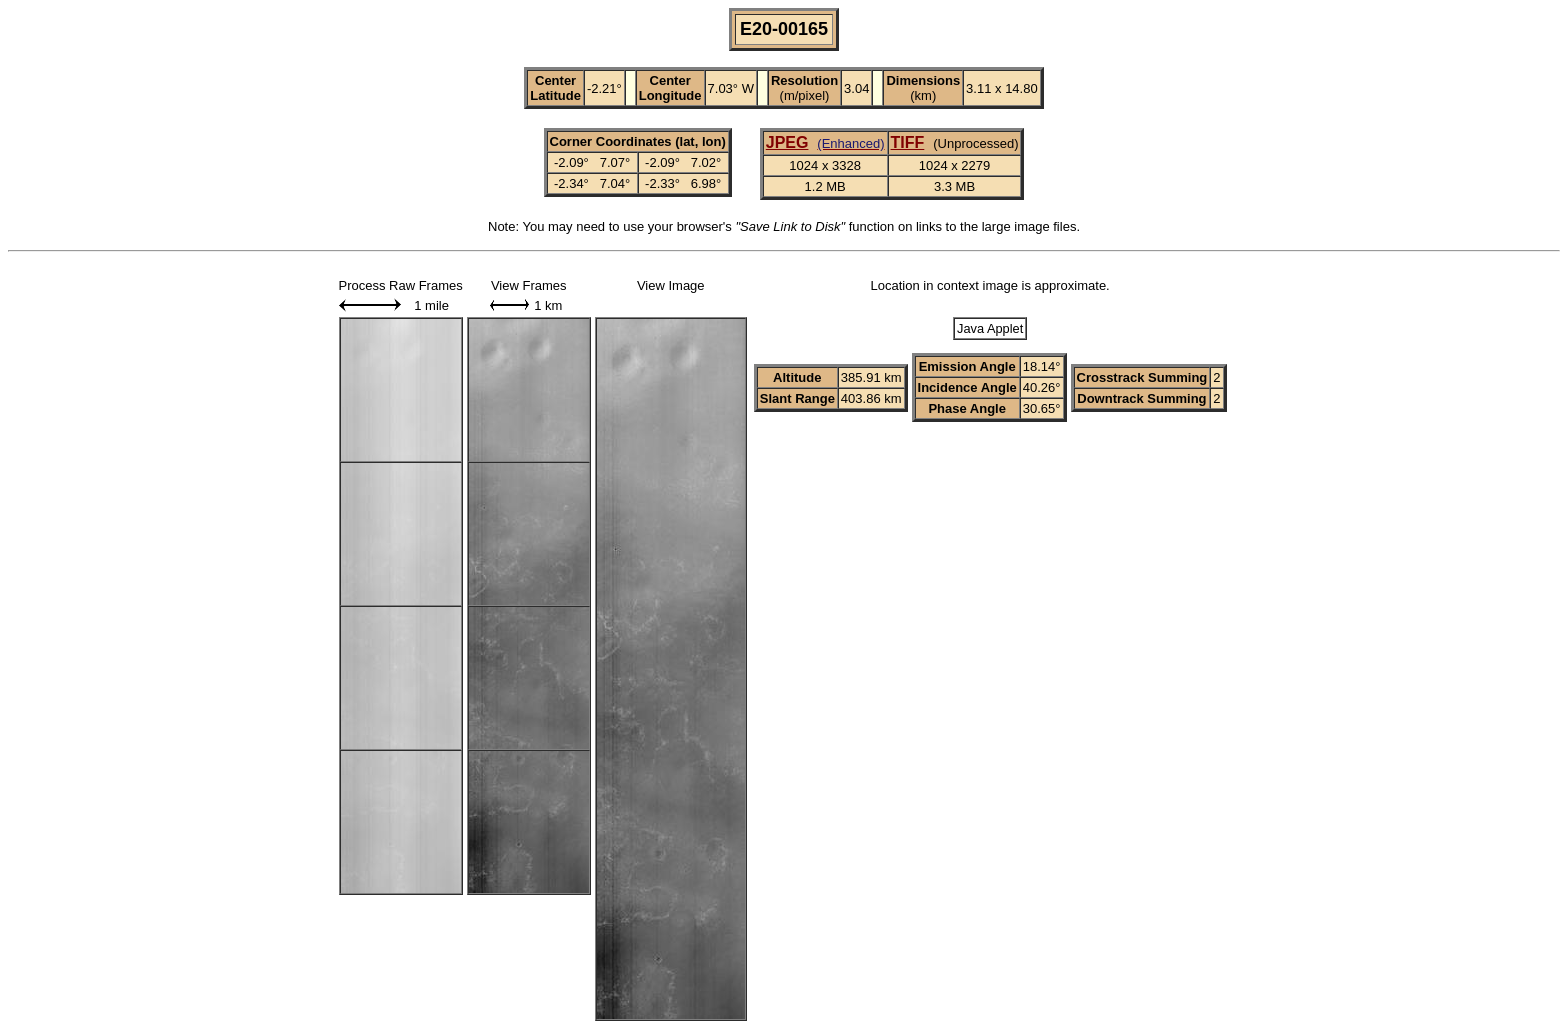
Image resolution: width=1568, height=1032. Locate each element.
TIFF (908, 142)
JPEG (787, 142)
